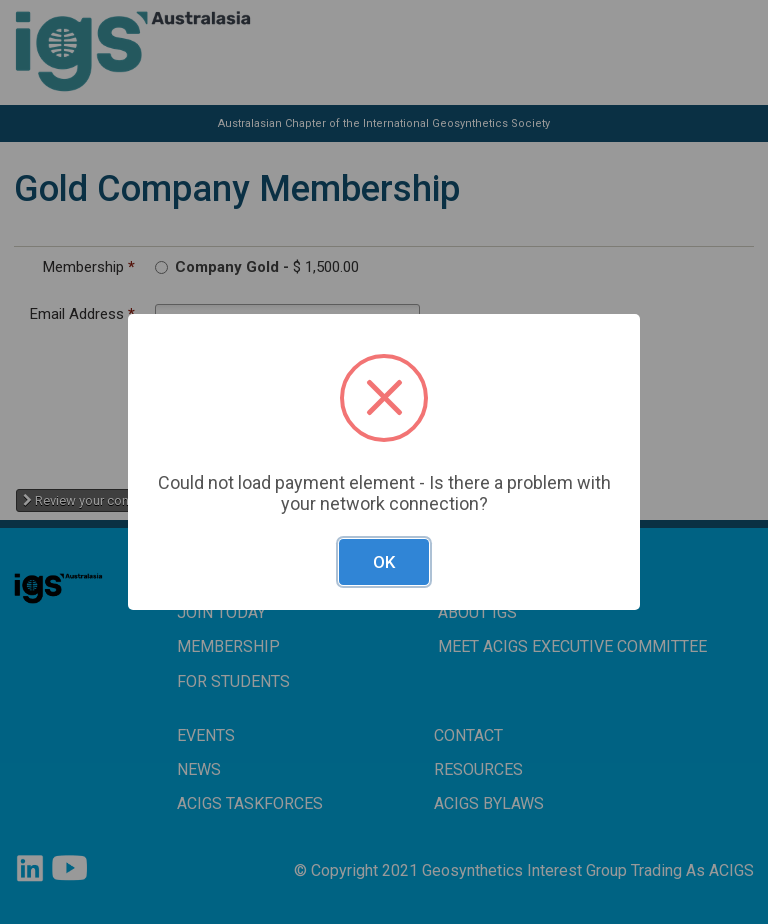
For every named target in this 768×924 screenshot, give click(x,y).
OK (384, 562)
